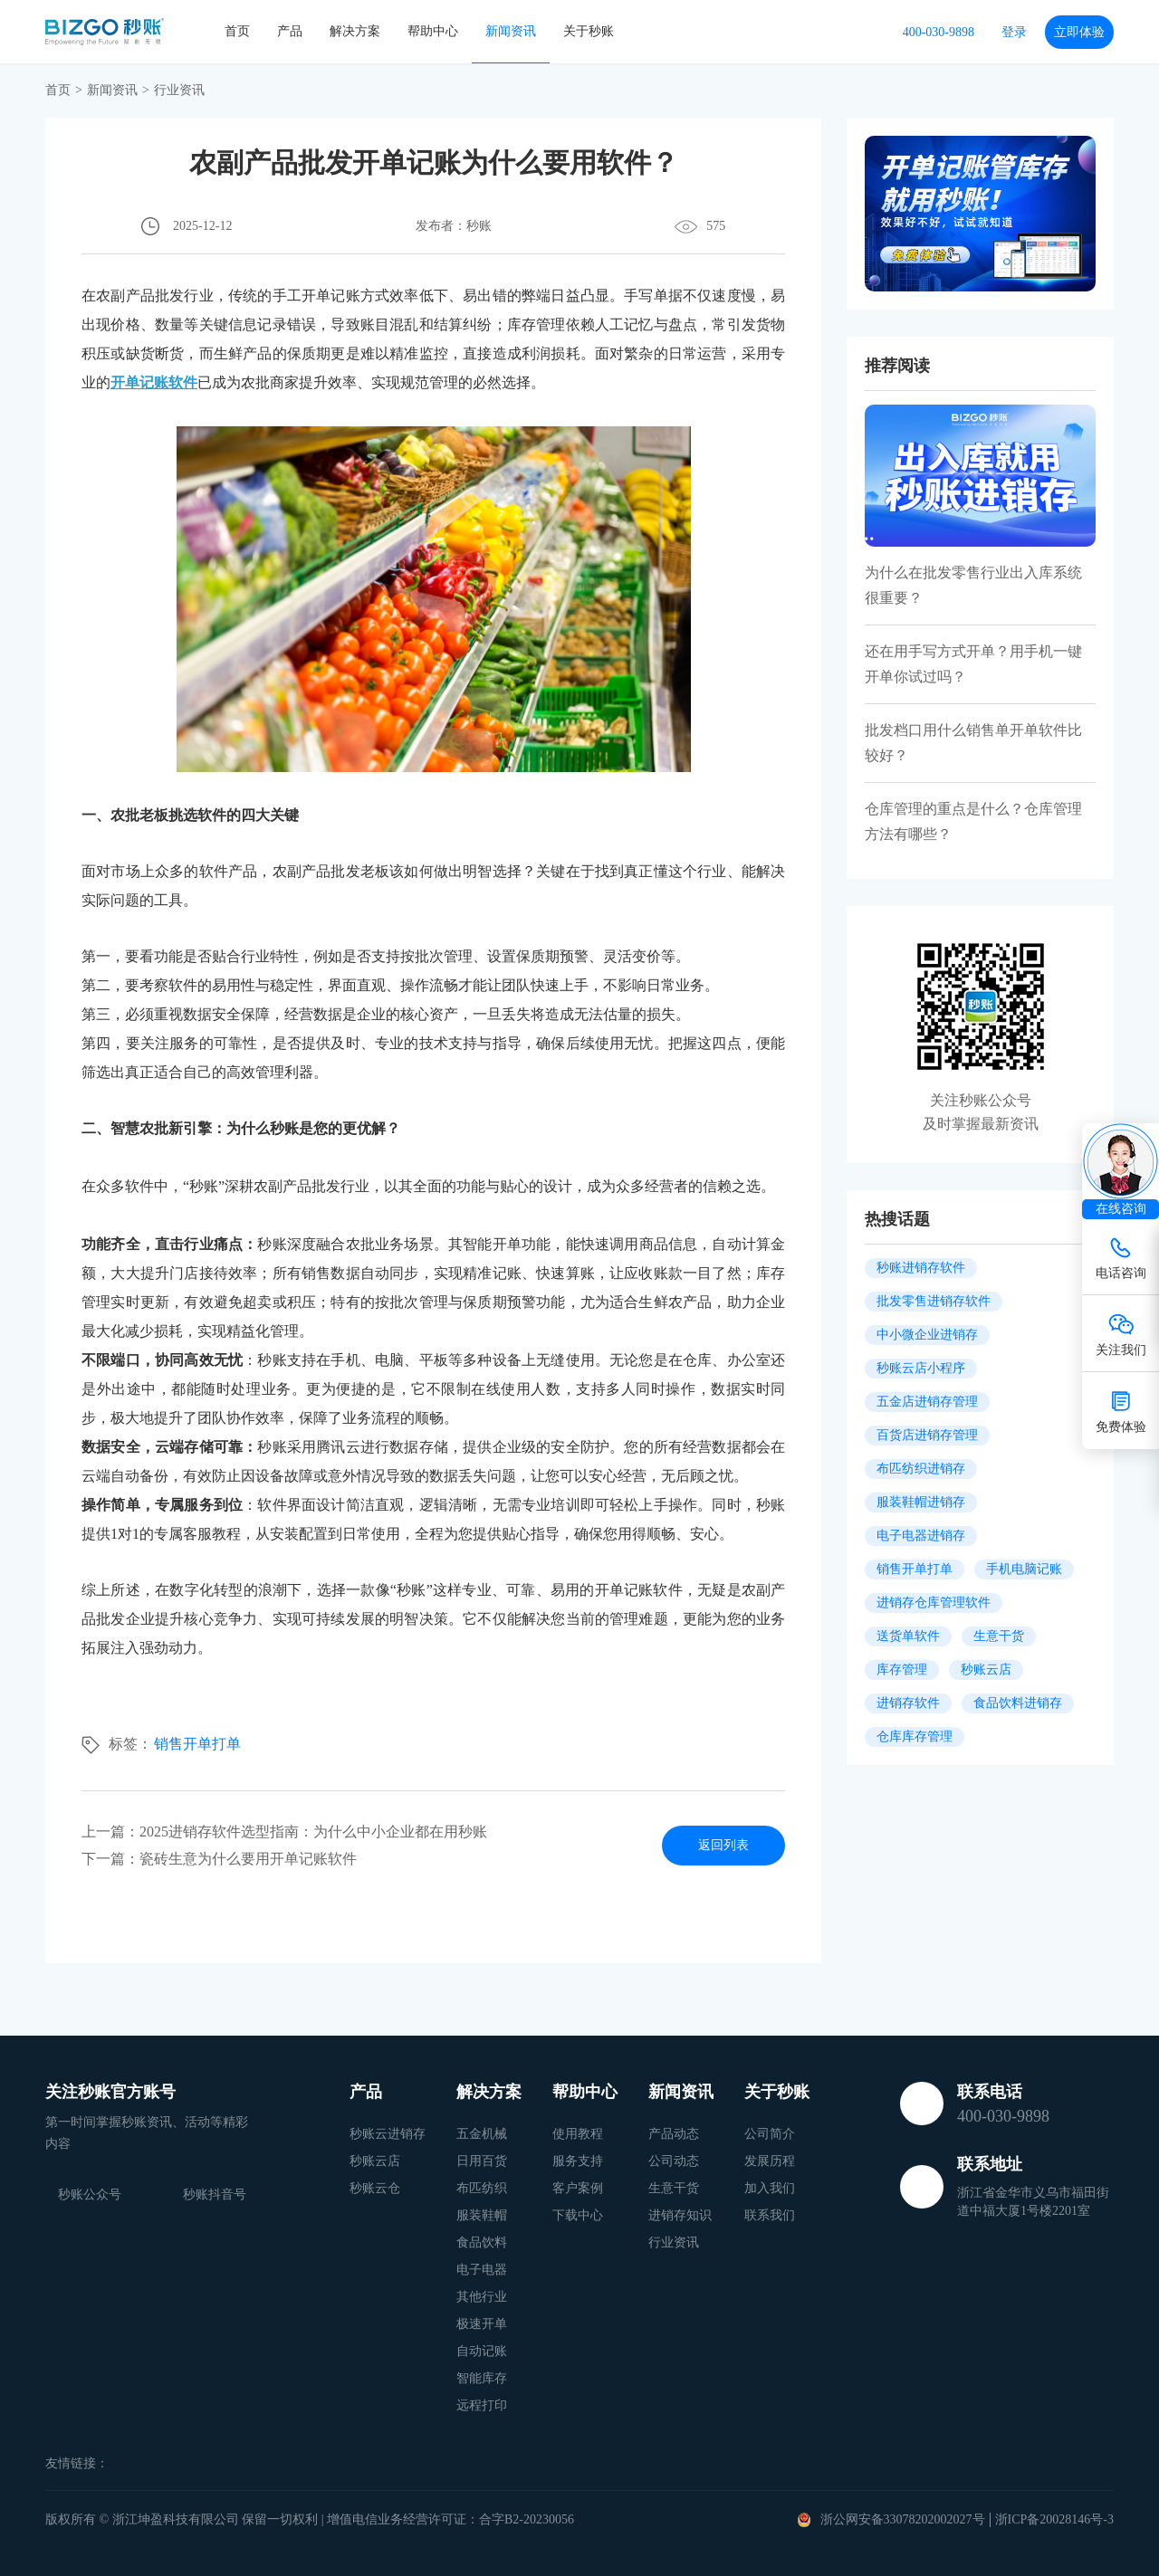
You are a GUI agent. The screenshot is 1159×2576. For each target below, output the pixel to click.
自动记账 (481, 2351)
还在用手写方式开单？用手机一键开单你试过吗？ (973, 664)
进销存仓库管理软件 (933, 1602)
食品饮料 (481, 2242)
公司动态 (673, 2161)
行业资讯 (673, 2242)
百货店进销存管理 (927, 1435)
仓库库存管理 (914, 1736)
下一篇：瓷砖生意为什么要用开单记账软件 (219, 1858)
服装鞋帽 (481, 2215)
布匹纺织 (481, 2188)
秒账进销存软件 (920, 1267)
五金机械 (481, 2134)
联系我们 (769, 2215)
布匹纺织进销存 (920, 1468)
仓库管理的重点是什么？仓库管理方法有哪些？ (973, 821)
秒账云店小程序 (920, 1368)
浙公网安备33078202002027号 (902, 2519)
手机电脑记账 (1024, 1569)
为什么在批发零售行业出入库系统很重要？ (973, 585)
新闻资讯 (510, 31)
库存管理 (901, 1669)
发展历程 (769, 2161)
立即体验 (1079, 32)
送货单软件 (908, 1636)
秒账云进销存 (388, 2134)
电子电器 (481, 2269)
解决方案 (355, 31)
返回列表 (723, 1845)
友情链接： (77, 2463)
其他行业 (481, 2297)
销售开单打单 (197, 1743)
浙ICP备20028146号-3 (1054, 2519)
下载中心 (577, 2215)
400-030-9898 (938, 32)
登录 (1014, 32)
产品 (289, 31)
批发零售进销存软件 (933, 1301)
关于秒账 (588, 31)
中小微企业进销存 (927, 1334)
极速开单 (481, 2324)
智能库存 (481, 2378)
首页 (237, 31)
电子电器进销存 (920, 1535)
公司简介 (769, 2134)
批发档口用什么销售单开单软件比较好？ (973, 742)
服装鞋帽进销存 (920, 1502)
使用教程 (577, 2134)
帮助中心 (432, 31)
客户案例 (577, 2188)
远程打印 (481, 2405)
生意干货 (998, 1636)
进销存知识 (680, 2215)
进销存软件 (908, 1703)
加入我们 (769, 2188)
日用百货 (481, 2161)
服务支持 (577, 2161)
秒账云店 (986, 1669)
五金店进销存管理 (927, 1401)
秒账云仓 (375, 2188)
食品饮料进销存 (1017, 1703)
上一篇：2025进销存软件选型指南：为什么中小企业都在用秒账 (284, 1831)
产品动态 (673, 2134)
